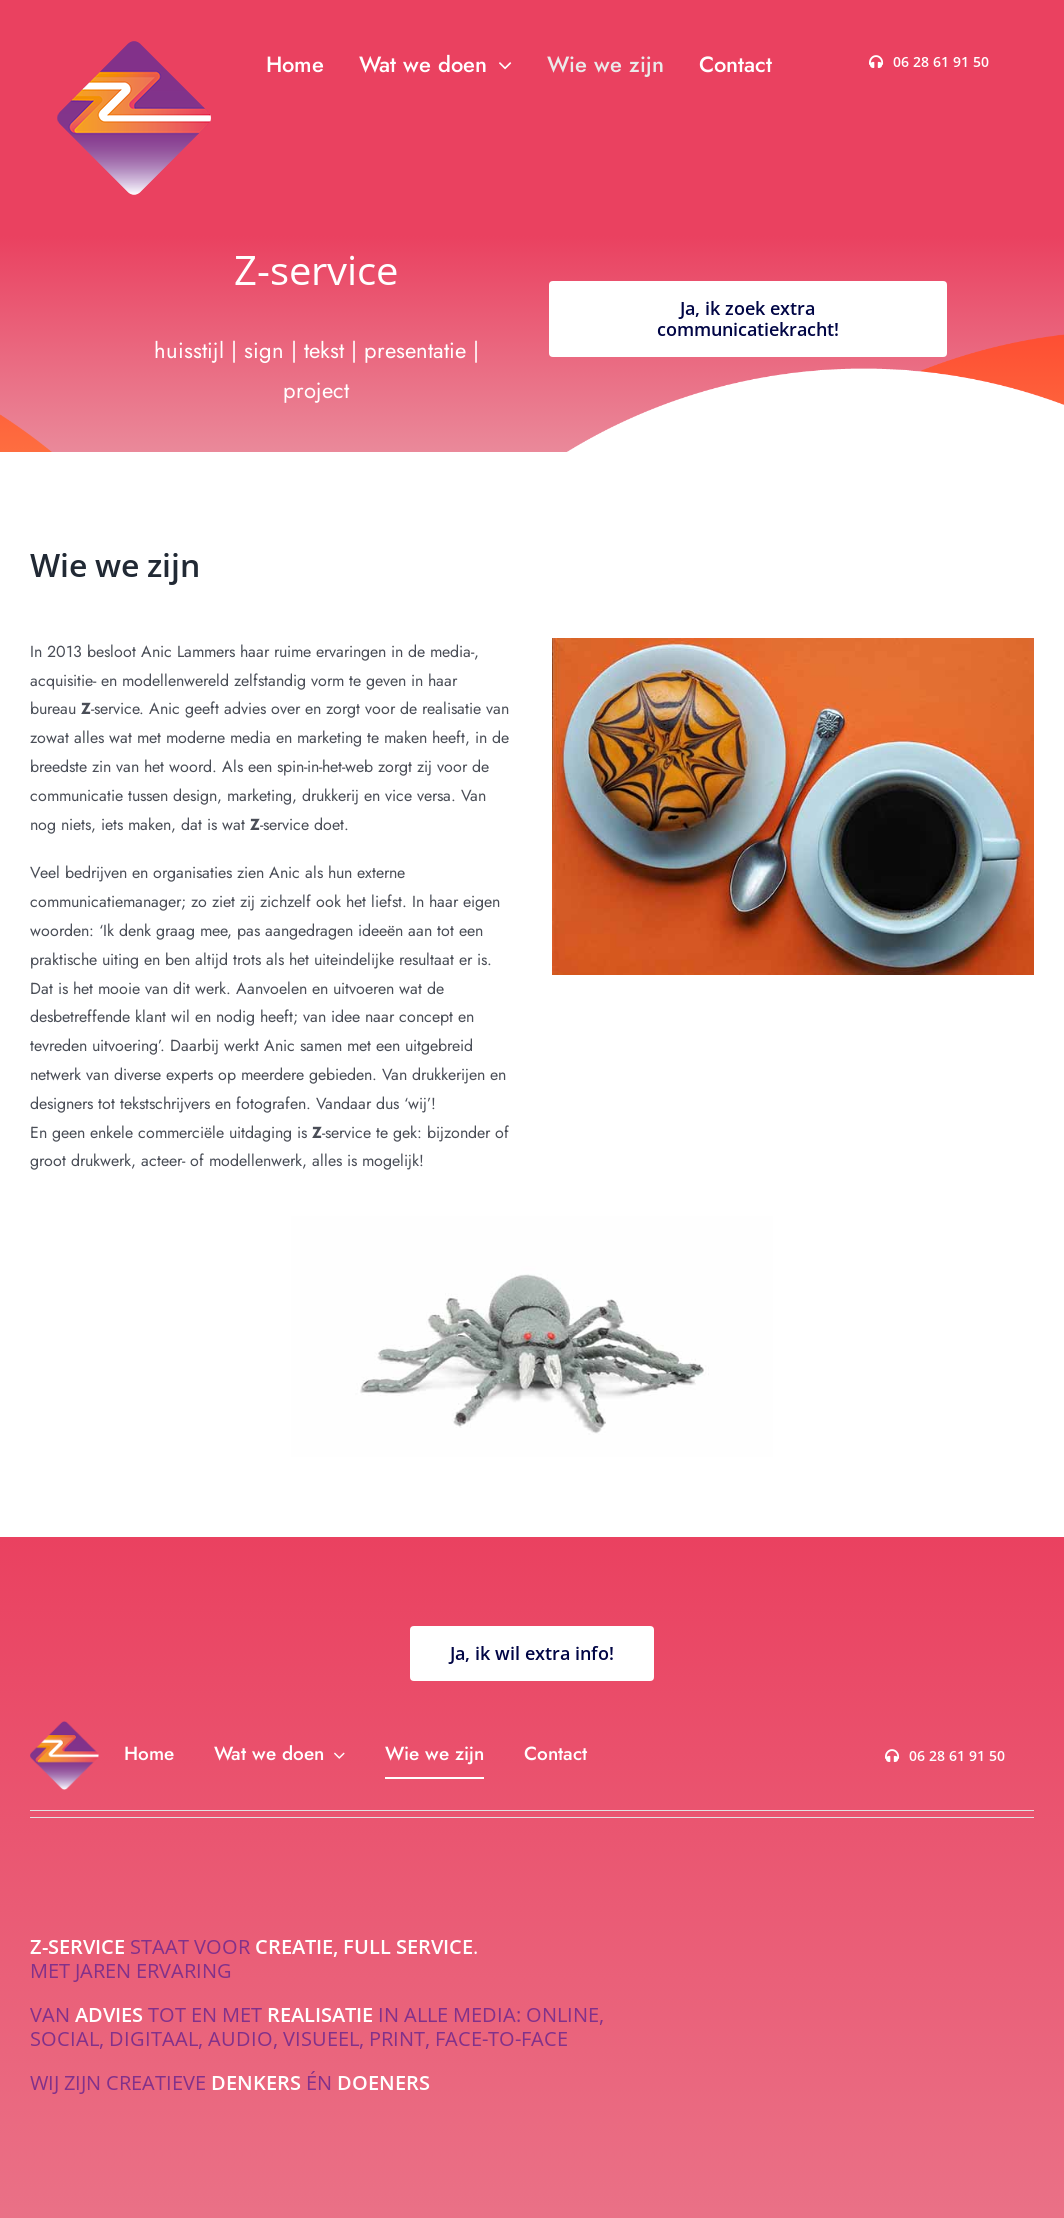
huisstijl (189, 350)
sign (264, 350)
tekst (324, 350)
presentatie (418, 350)
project (316, 390)
